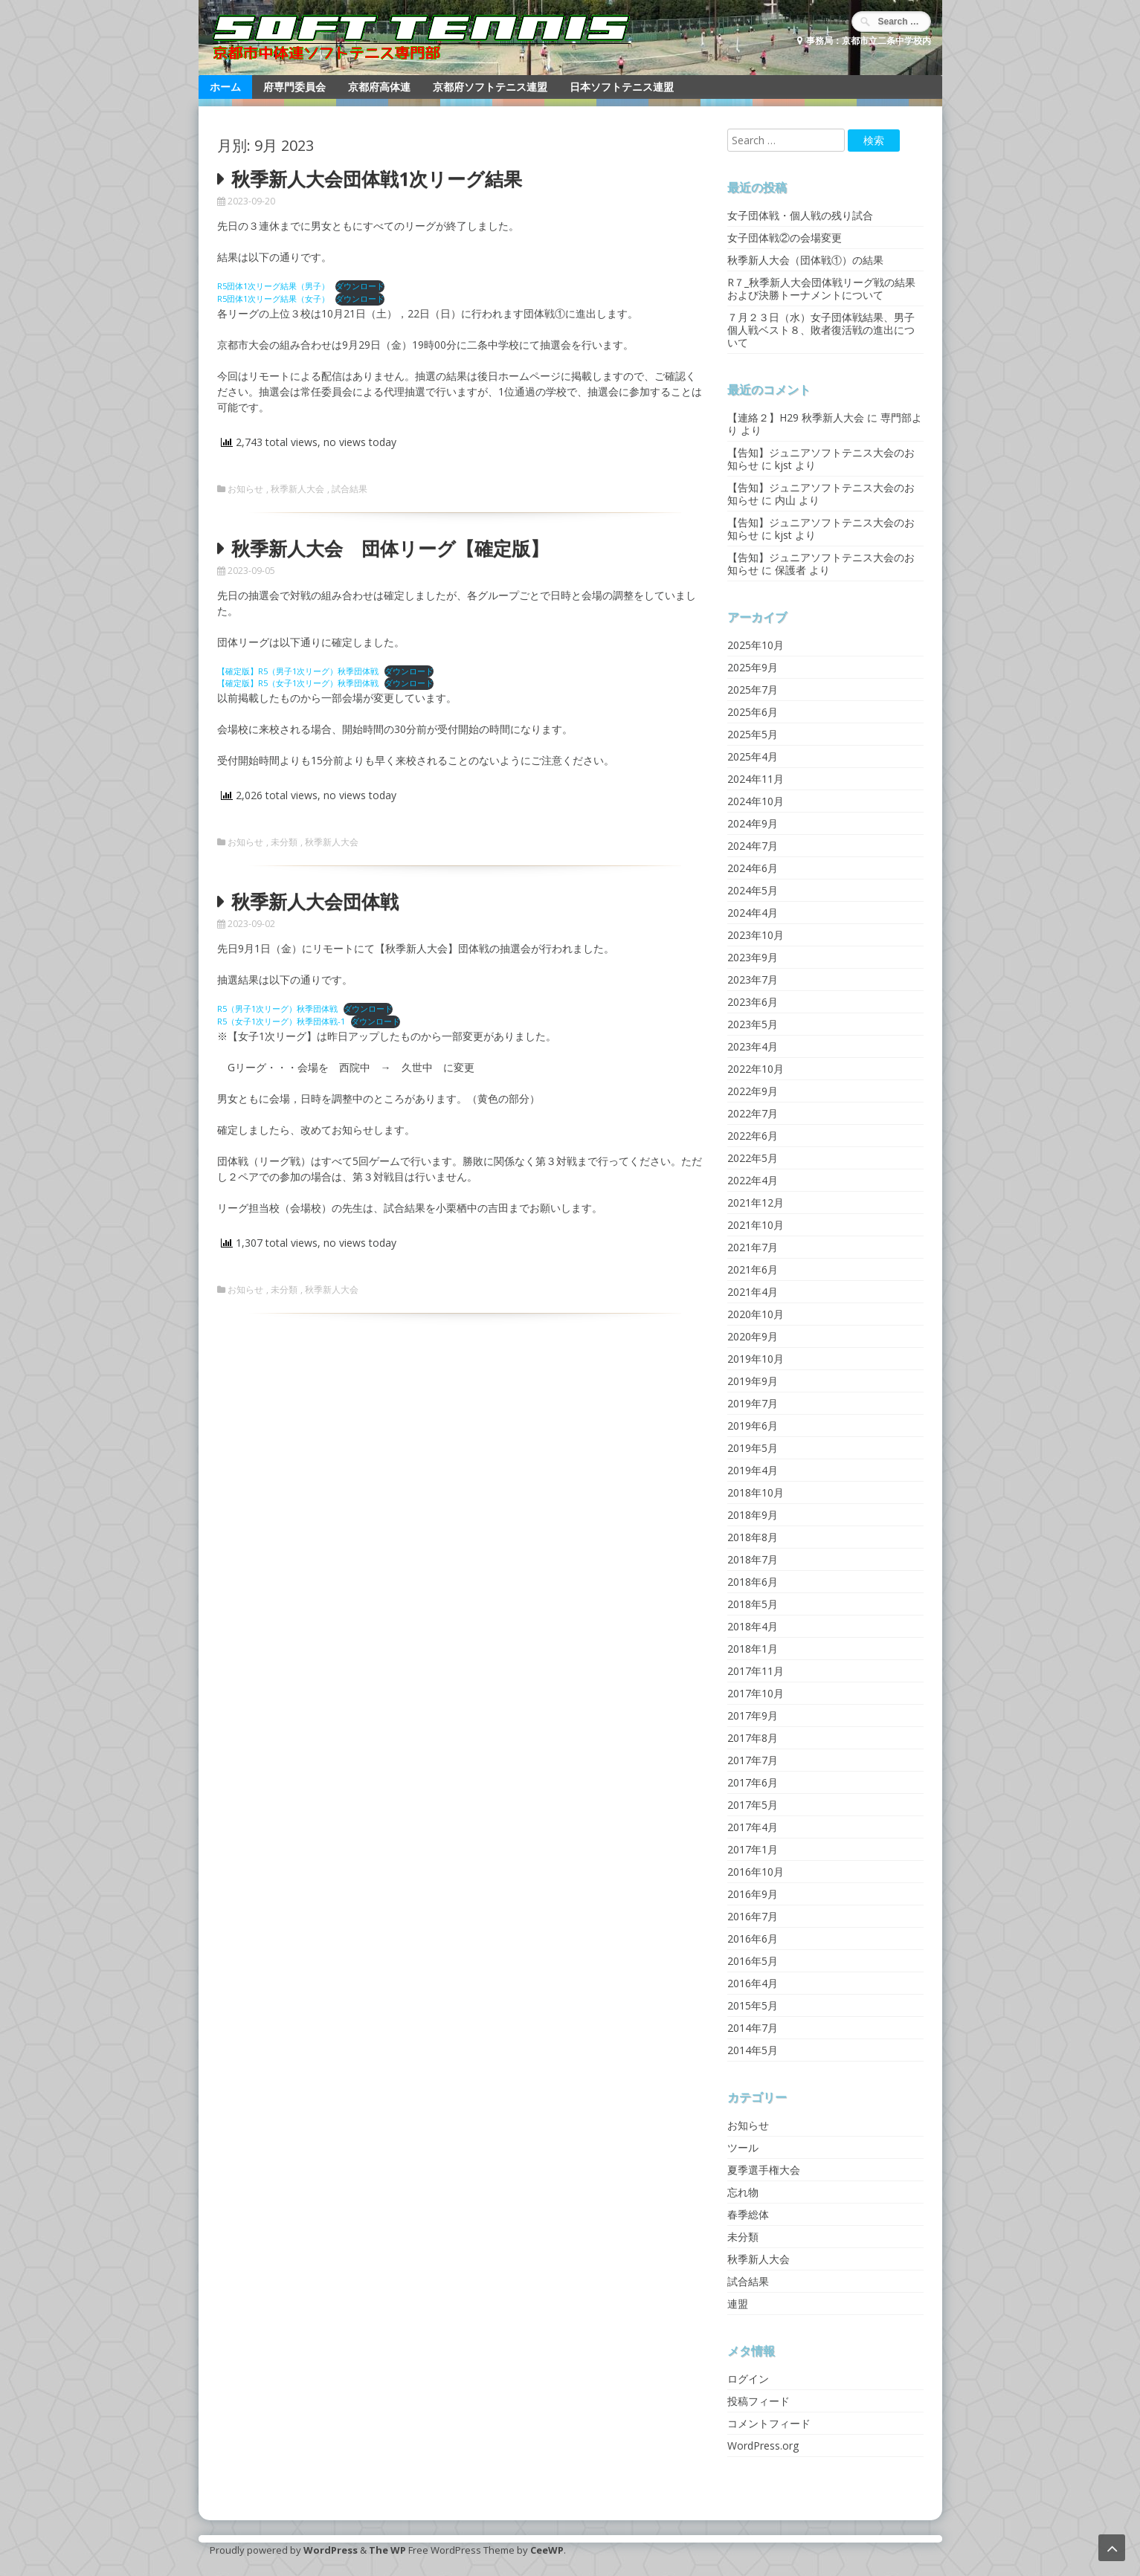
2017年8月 (752, 1738)
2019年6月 (752, 1425)
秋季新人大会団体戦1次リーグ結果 (376, 178)
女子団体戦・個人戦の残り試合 (800, 215)
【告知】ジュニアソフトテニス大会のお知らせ (821, 458)
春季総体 (748, 2214)
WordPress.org (763, 2445)
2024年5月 (752, 890)
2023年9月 (752, 957)
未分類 (284, 842)
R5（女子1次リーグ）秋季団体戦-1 (281, 1021)
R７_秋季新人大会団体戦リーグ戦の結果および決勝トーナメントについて (821, 288)
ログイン (748, 2379)
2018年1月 (752, 1649)
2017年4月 (752, 1827)
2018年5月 (752, 1604)
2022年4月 (752, 1180)
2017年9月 (752, 1715)
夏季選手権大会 (763, 2170)
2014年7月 (752, 2028)
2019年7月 (752, 1403)
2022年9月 (752, 1091)
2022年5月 (752, 1158)
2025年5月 (752, 734)
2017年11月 (755, 1671)
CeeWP (547, 2550)
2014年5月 (752, 2050)
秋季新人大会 (297, 489)
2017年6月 (752, 1782)
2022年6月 (752, 1136)
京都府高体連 (379, 87)
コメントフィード (769, 2423)
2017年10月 (755, 1693)
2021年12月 (755, 1202)
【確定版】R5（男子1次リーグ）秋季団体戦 (298, 671)
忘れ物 (743, 2192)
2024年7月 (752, 846)
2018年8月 (752, 1537)
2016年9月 (752, 1894)
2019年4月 (752, 1470)
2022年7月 (752, 1113)
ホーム (225, 87)
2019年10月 (755, 1359)
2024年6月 (752, 868)
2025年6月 (752, 712)
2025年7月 (752, 689)
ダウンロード (359, 285)
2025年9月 (752, 667)
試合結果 (349, 489)
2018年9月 (752, 1515)
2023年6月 (752, 1002)
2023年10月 (755, 935)
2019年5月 (752, 1448)
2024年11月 (755, 779)
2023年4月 (752, 1046)
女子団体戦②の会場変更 (784, 237)
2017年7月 (752, 1760)
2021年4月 (752, 1292)
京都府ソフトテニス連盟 (490, 87)
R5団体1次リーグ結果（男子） (273, 285)
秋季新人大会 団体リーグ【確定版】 (390, 548)
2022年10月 (755, 1069)
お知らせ (245, 489)
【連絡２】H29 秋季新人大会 (795, 417)
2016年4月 (752, 1983)
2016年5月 (752, 1961)
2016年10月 (755, 1872)
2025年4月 (752, 756)
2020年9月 (752, 1336)
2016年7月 (752, 1916)
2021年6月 (752, 1269)
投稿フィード (758, 2401)
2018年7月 (752, 1559)
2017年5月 (752, 1805)
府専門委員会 (294, 87)
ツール (743, 2147)
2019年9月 (752, 1381)
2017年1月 (752, 1849)
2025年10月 (755, 645)
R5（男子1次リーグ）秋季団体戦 (277, 1008)
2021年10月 (755, 1225)
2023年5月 (752, 1024)
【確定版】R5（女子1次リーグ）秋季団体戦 (298, 682)
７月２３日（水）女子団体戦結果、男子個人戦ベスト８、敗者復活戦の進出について (821, 329)
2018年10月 (755, 1492)
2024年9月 (752, 823)
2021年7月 (752, 1247)
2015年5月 (752, 2005)
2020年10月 (755, 1314)
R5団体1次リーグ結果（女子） (273, 298)
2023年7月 (752, 979)
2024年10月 (755, 801)
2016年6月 (752, 1938)
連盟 (737, 2303)
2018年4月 (752, 1626)
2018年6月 (752, 1582)
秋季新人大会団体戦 (315, 901)
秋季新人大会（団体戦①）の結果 (805, 260)
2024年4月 (752, 913)
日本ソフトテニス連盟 (622, 87)
